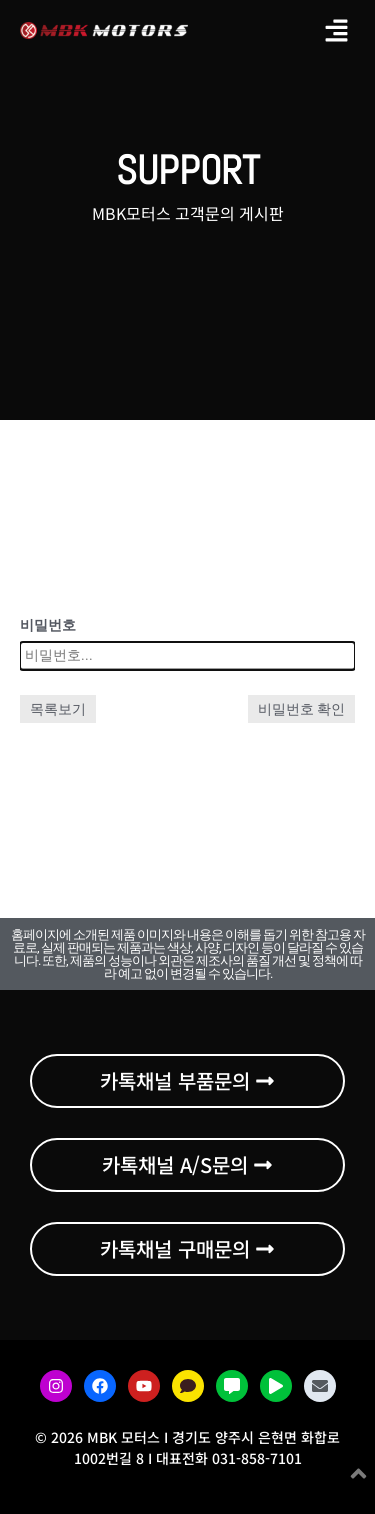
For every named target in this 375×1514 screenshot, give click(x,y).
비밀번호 (48, 625)
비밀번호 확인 (301, 709)
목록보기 (58, 709)
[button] (337, 30)
